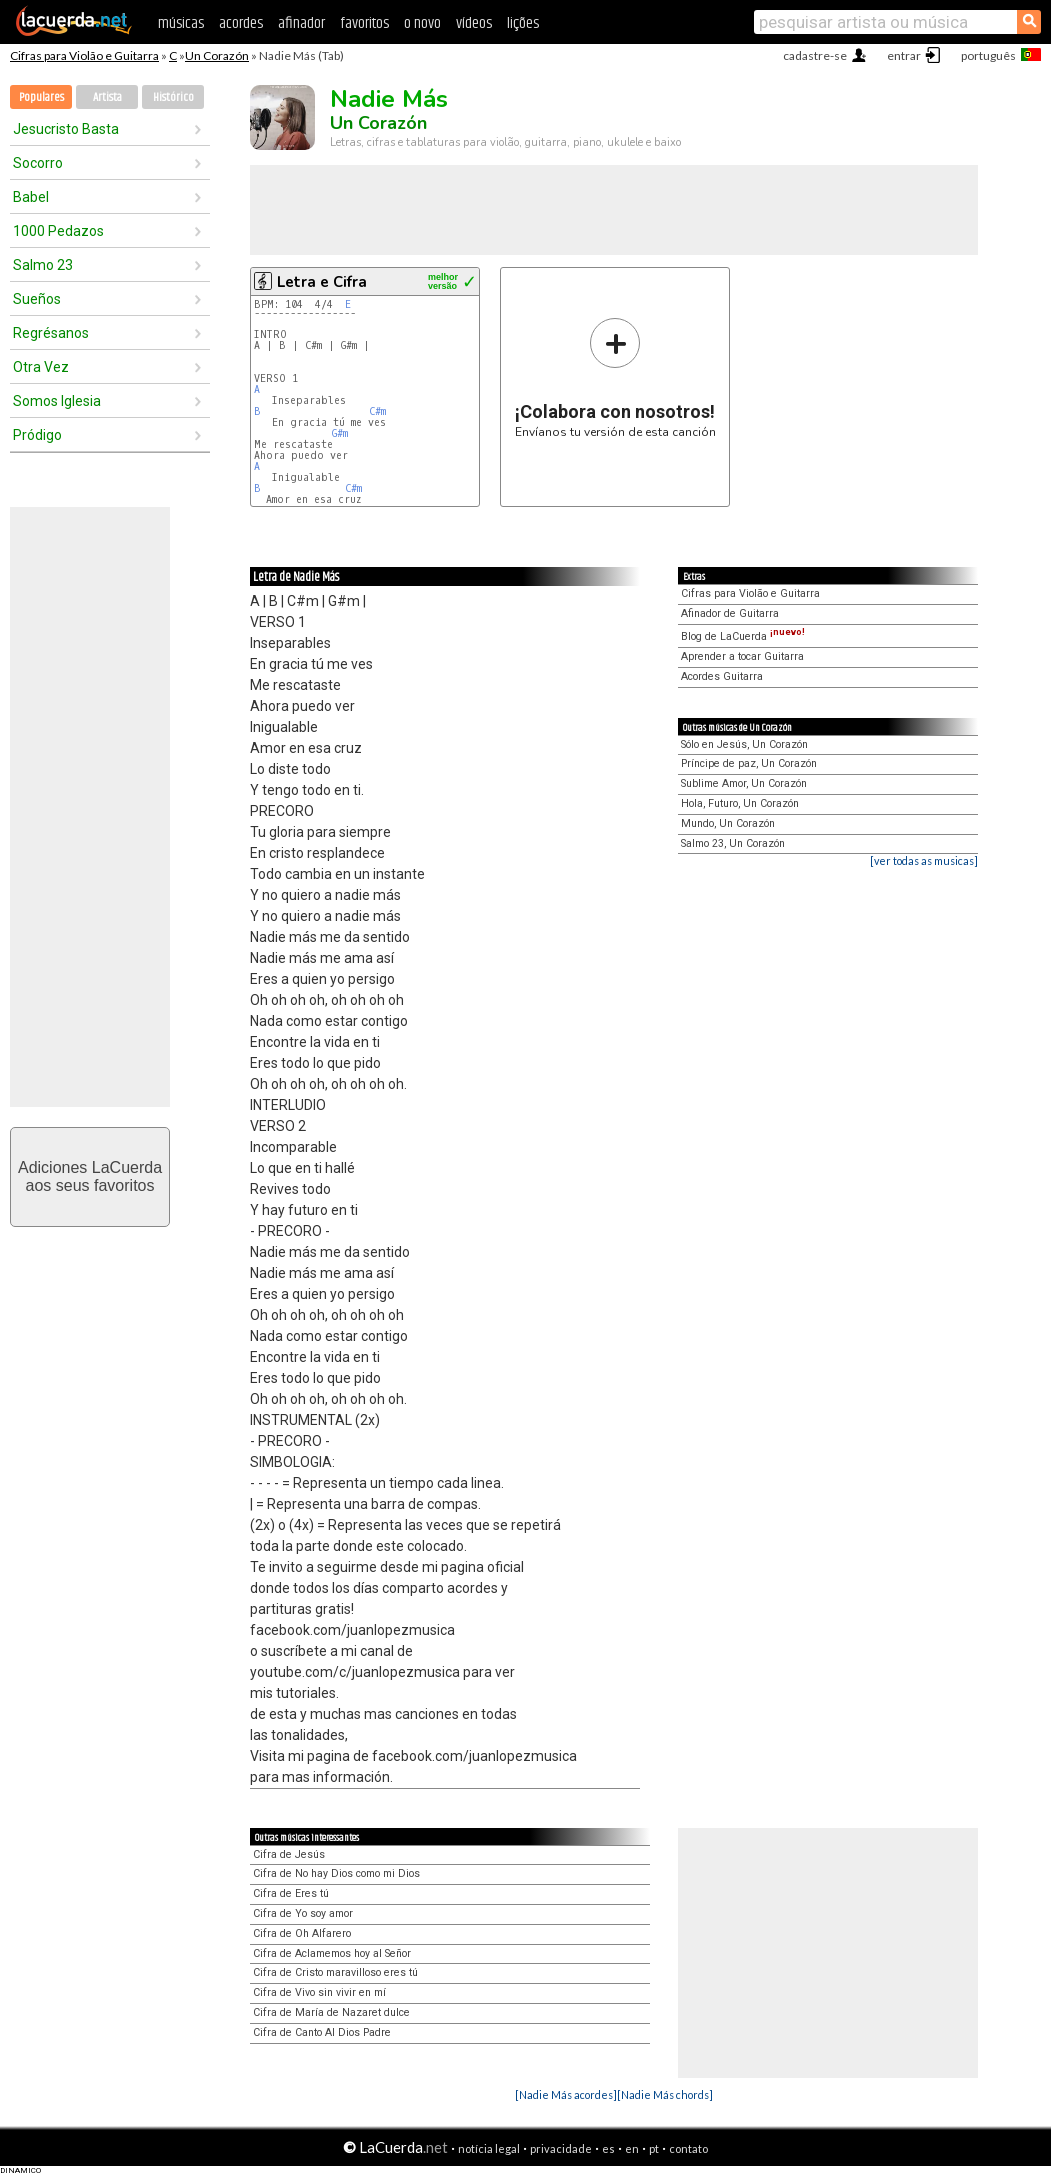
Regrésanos (51, 333)
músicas (181, 23)
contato (688, 2148)
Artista (107, 97)
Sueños (37, 299)
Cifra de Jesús (289, 1854)
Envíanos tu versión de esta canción (615, 377)
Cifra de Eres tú (291, 1893)
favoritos (364, 23)
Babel (31, 197)
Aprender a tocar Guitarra (742, 656)
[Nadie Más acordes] (566, 2094)
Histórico (173, 97)
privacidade (561, 2148)
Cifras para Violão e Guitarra (84, 55)
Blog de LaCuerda (743, 636)
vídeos (474, 23)
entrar (904, 55)
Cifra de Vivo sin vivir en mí (319, 1992)
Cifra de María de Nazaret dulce (331, 2012)
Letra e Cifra (322, 282)
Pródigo (37, 435)
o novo (422, 23)
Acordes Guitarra (722, 676)
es (608, 2148)
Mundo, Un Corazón (728, 823)
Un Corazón (217, 55)
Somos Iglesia (57, 401)
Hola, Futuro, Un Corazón (740, 803)
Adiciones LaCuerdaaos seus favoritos (90, 1176)
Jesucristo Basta (66, 129)
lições (523, 23)
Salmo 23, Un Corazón (733, 843)
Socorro (38, 163)
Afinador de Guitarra (730, 613)
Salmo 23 (43, 265)
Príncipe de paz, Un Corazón (749, 763)
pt (654, 2148)
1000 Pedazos (58, 231)
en (632, 2148)
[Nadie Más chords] (665, 2094)
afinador (301, 23)
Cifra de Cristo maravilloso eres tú (335, 1972)
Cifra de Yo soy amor (303, 1913)
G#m (340, 433)
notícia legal (489, 2148)
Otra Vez (41, 367)
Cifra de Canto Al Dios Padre (322, 2032)
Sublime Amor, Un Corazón (744, 783)
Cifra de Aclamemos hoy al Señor (332, 1953)
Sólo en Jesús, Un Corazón (744, 744)
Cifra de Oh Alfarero (302, 1933)
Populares (41, 97)
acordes (241, 23)
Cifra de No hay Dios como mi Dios (336, 1873)
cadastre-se (815, 55)
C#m (377, 411)
